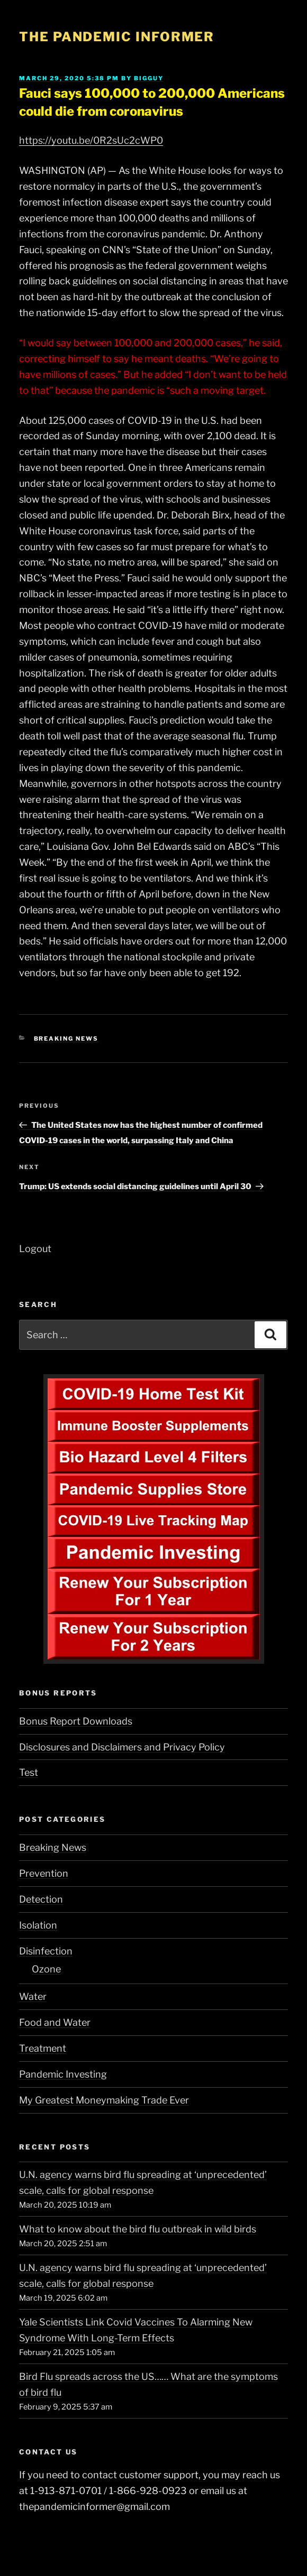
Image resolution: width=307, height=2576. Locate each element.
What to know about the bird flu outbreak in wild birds (137, 2229)
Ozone (46, 1969)
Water (33, 1996)
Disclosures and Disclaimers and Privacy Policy (122, 1747)
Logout (35, 1248)
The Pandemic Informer (116, 36)
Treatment (42, 2048)
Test (28, 1772)
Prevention (43, 1873)
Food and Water (55, 2022)
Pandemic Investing (63, 2074)
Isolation (38, 1925)
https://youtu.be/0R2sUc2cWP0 (91, 140)
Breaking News (66, 1038)
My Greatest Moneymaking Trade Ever (104, 2100)
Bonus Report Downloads (75, 1721)
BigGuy (149, 78)
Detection (41, 1899)
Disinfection (46, 1951)
